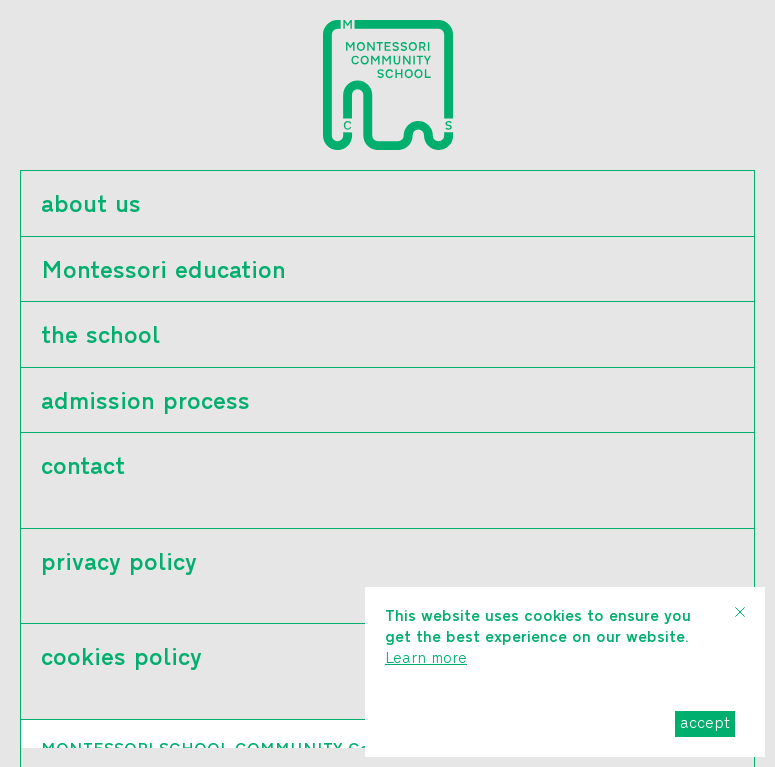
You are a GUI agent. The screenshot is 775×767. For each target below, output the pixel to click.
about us (91, 206)
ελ (53, 755)
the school (100, 337)
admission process (145, 403)
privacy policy (119, 564)
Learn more (426, 659)
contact (83, 468)
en (89, 755)
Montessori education (163, 272)
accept (705, 724)
